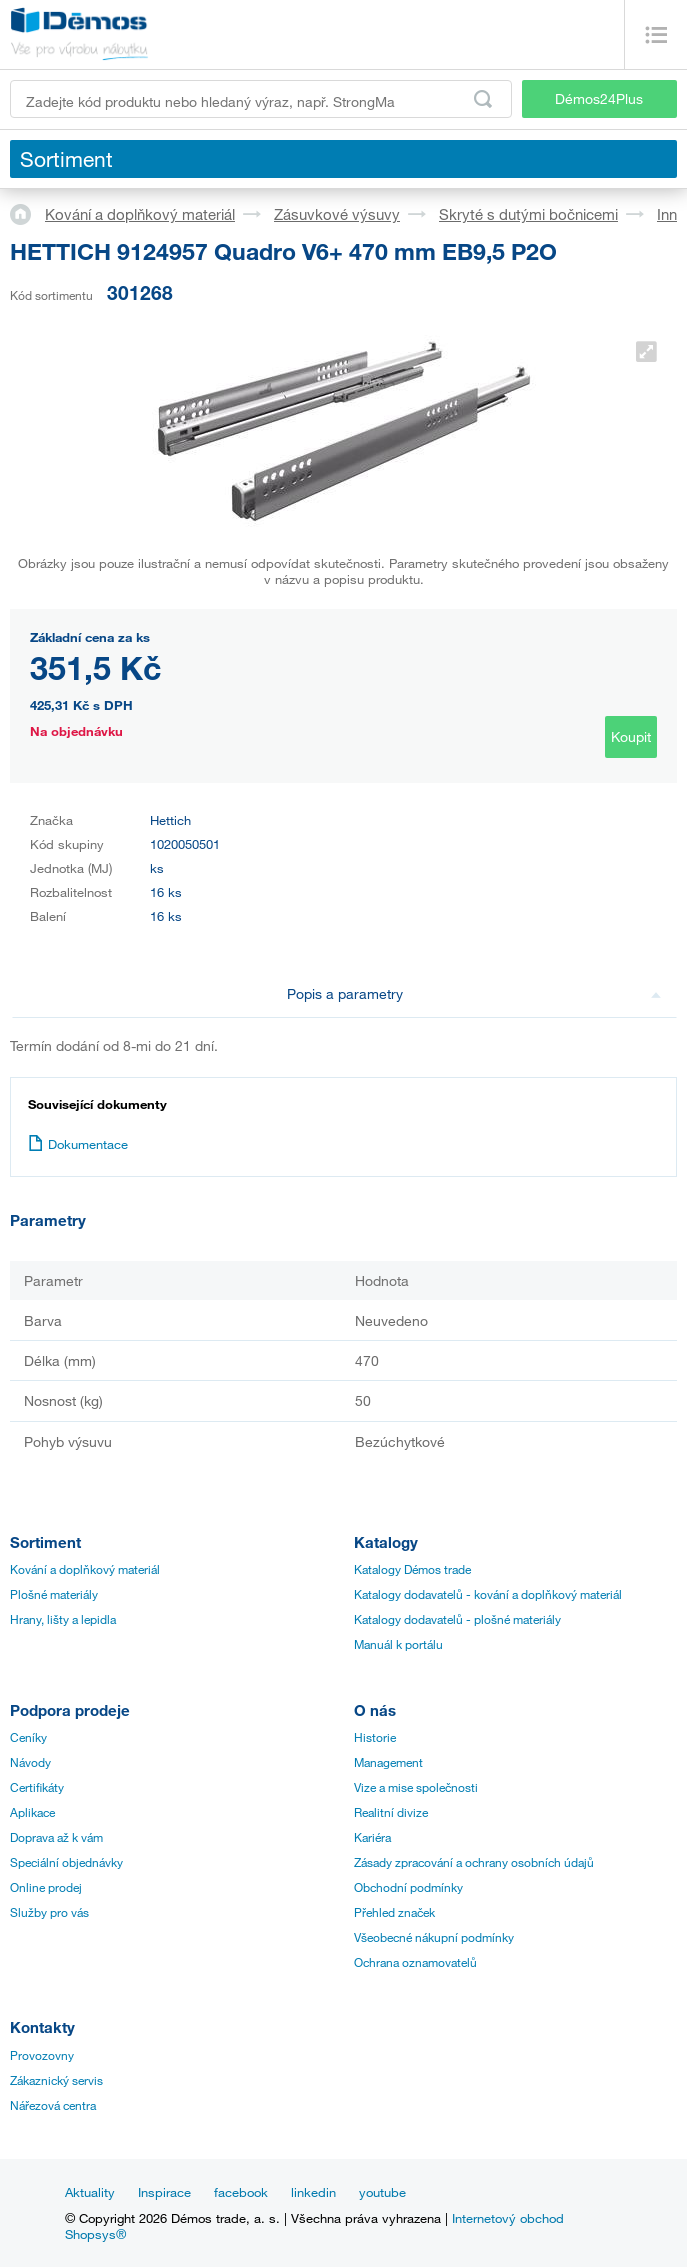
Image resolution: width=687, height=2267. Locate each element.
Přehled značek (394, 1912)
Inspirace (164, 2192)
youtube (382, 2192)
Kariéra (372, 1837)
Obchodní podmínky (408, 1887)
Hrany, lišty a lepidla (63, 1619)
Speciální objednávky (66, 1862)
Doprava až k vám (56, 1837)
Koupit (631, 736)
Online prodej (46, 1887)
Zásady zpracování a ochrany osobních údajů (474, 1862)
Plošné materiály (54, 1594)
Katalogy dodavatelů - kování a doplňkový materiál (488, 1594)
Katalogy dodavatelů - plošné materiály (457, 1619)
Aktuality (90, 2192)
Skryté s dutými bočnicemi (528, 214)
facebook (241, 2192)
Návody (30, 1762)
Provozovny (42, 2055)
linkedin (313, 2192)
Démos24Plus (599, 98)
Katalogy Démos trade (412, 1569)
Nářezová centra (53, 2105)
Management (388, 1762)
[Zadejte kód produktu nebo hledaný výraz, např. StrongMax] (261, 99)
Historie (375, 1737)
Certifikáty (37, 1787)
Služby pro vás (49, 1912)
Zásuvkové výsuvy (337, 214)
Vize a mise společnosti (416, 1787)
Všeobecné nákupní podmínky (434, 1937)
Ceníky (28, 1737)
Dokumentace (78, 1144)
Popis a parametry (474, 993)
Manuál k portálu (398, 1644)
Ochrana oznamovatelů (415, 1962)
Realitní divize (391, 1812)
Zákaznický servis (56, 2080)
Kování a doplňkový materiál (140, 214)
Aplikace (32, 1812)
